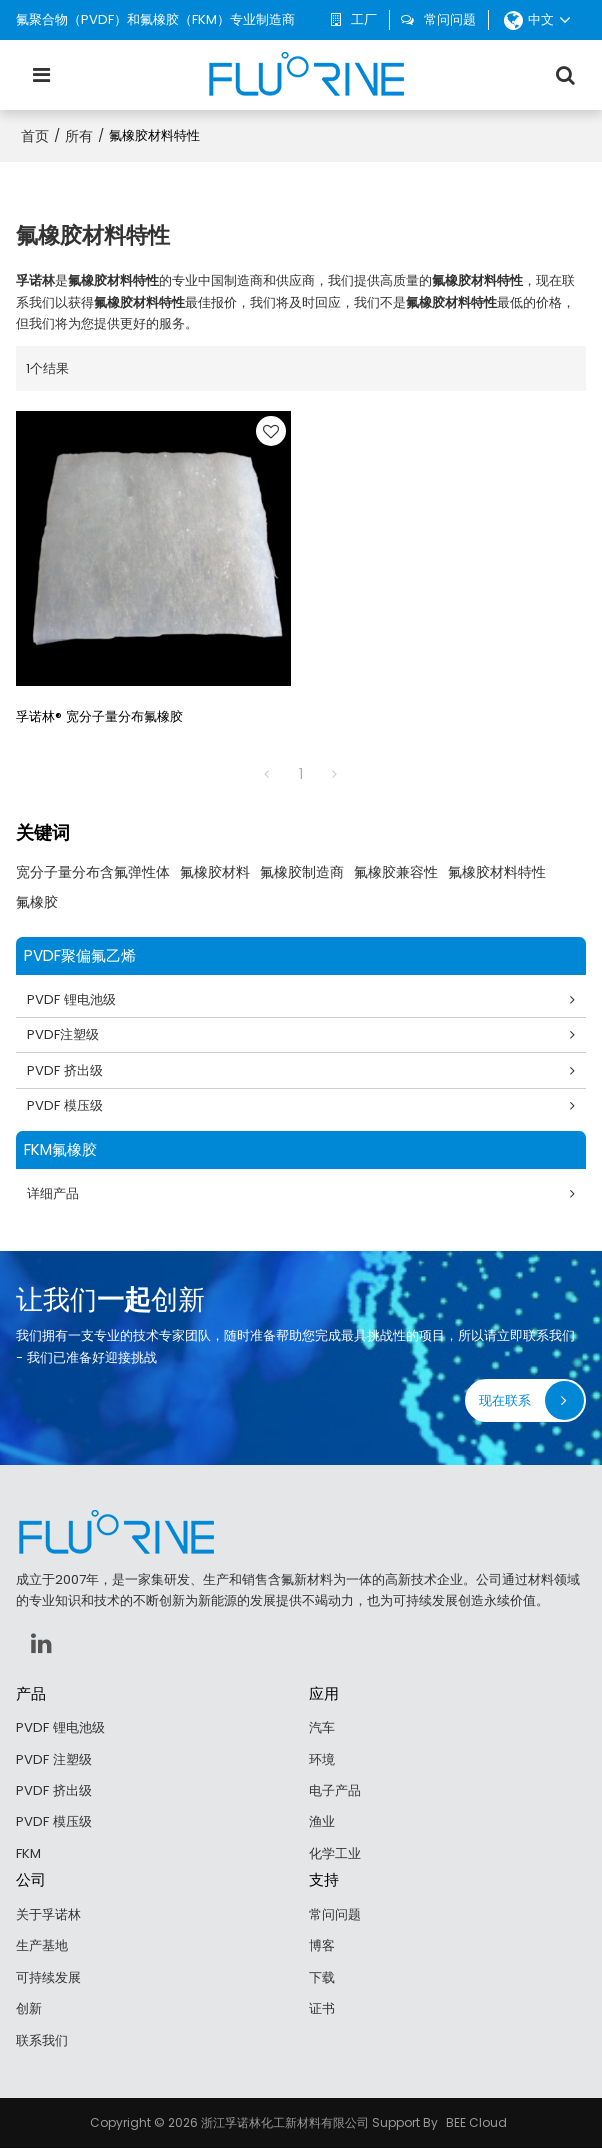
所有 (79, 136)
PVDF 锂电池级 (71, 999)
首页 (35, 136)
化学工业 (335, 1854)
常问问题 (450, 19)
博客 (322, 1946)
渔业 (322, 1822)
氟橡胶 (37, 902)
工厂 (364, 19)
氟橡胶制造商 (302, 872)
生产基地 (42, 1946)
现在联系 (505, 1401)
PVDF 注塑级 (54, 1759)
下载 (322, 1978)
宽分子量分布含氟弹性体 (93, 872)
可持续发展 (48, 1978)
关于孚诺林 (48, 1915)
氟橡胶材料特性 (497, 872)
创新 (29, 2009)
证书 (322, 2009)
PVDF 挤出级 (65, 1070)
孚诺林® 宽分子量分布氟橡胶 (99, 716)
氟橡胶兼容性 (396, 872)
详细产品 (53, 1194)
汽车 (322, 1728)
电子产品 (335, 1791)
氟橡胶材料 (215, 872)
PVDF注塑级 (63, 1035)
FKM (28, 1854)
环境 (322, 1759)
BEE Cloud (476, 2123)
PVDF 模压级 (65, 1106)
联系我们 (42, 2041)
